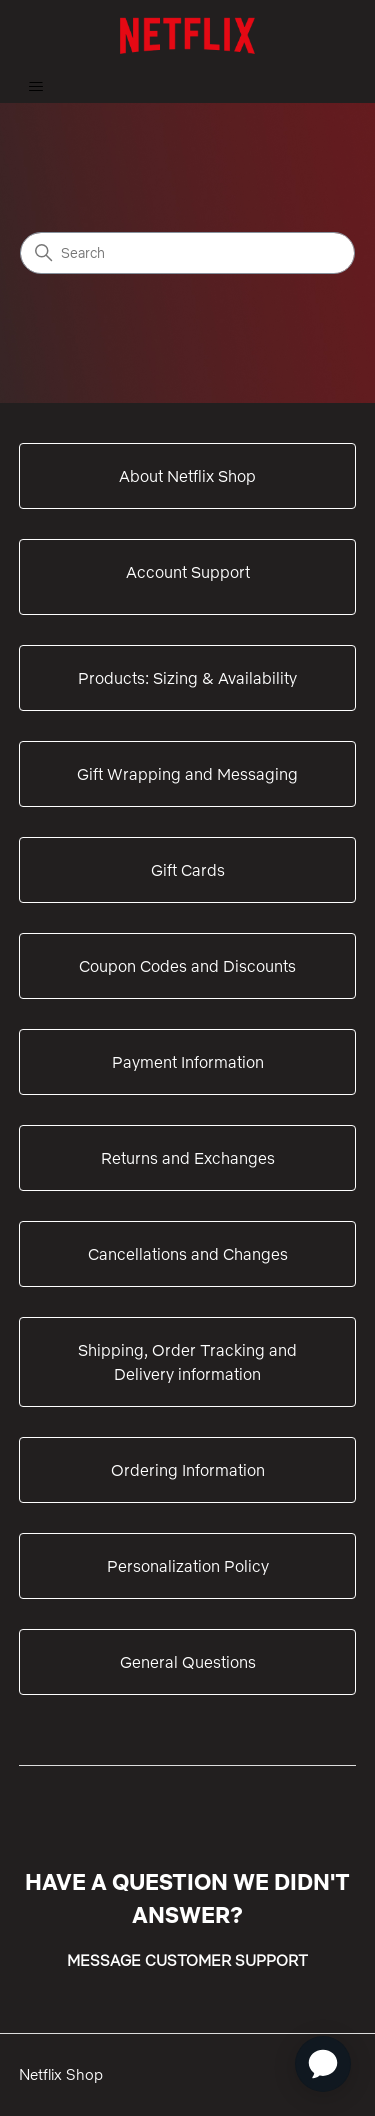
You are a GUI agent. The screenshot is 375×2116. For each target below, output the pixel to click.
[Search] (187, 253)
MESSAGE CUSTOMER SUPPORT (187, 1960)
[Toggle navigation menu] (35, 87)
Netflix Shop (61, 2074)
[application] (323, 2064)
